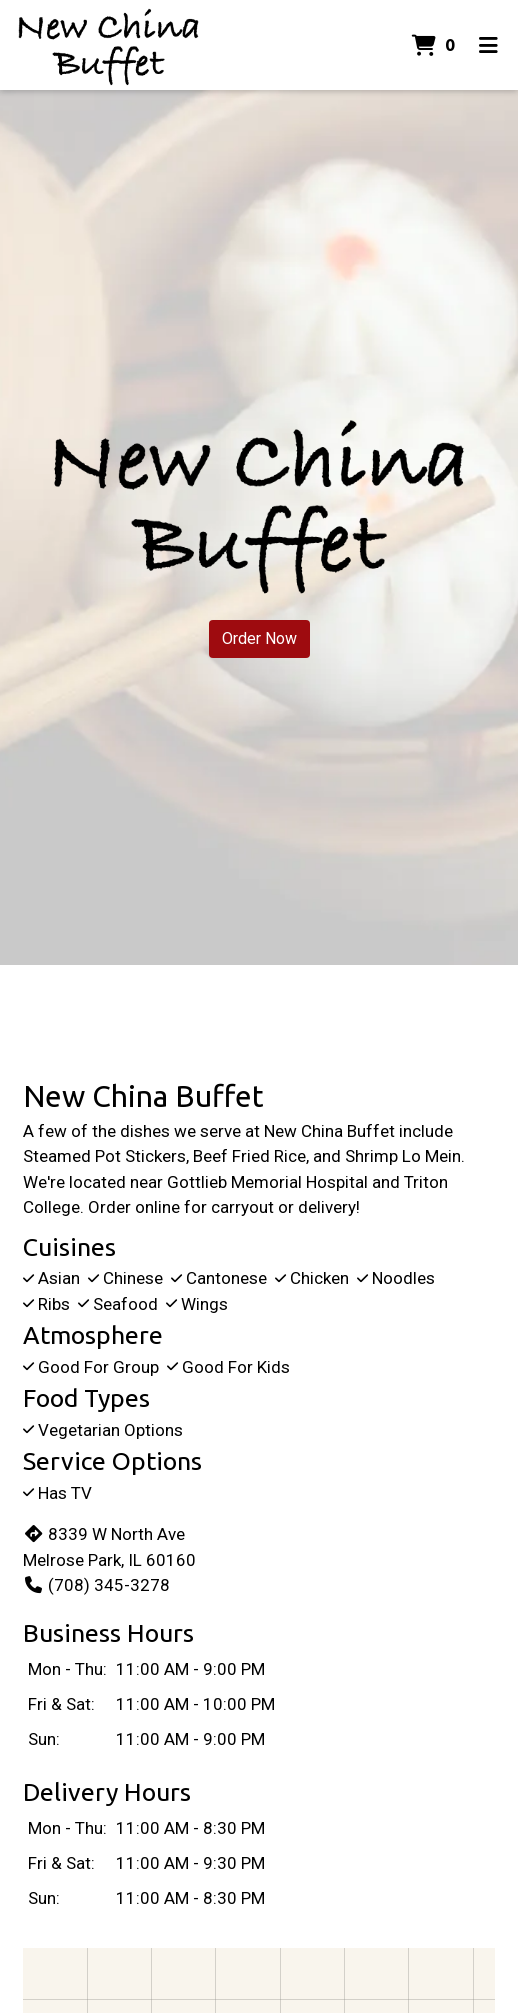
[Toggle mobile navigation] (488, 45)
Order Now (259, 638)
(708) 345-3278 (96, 1585)
